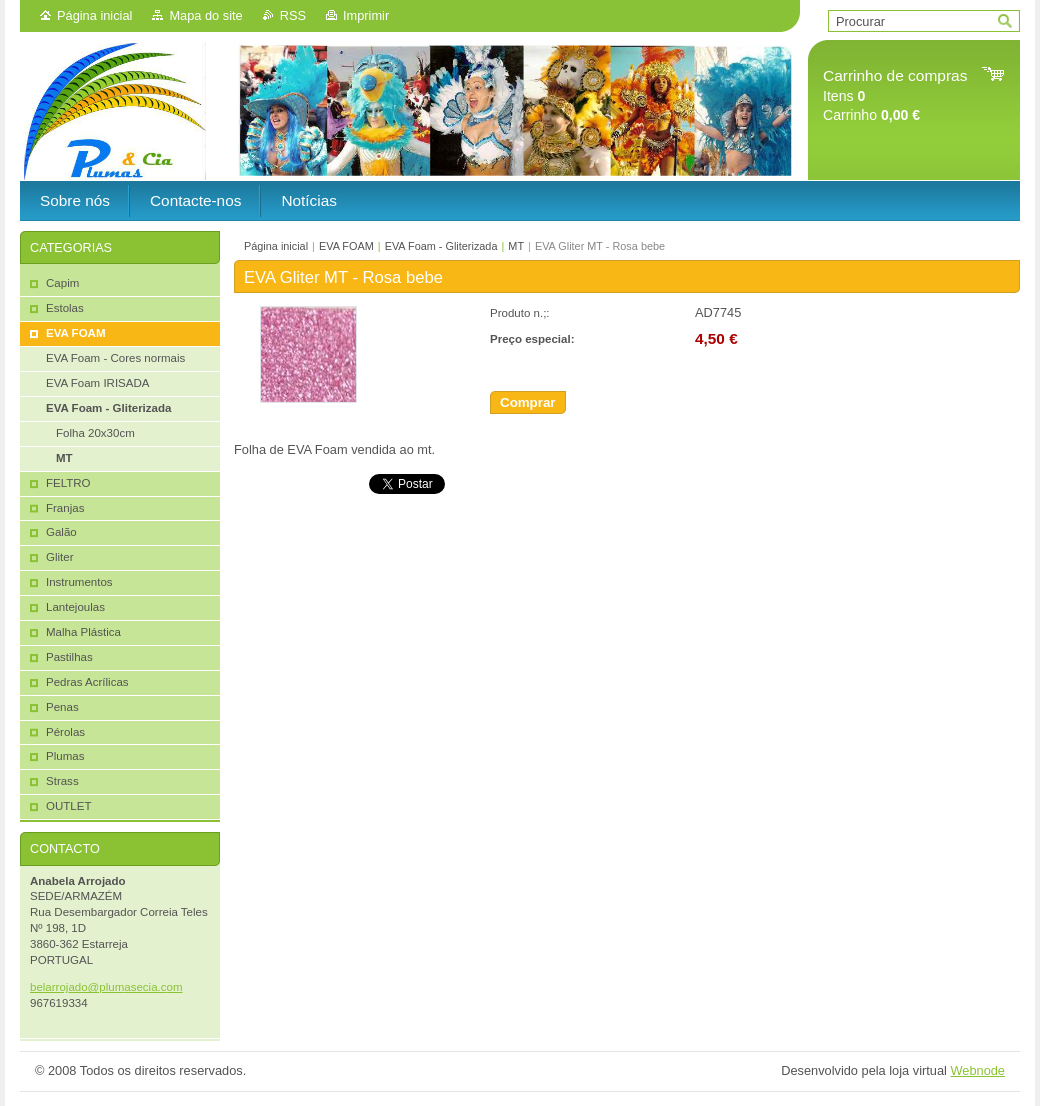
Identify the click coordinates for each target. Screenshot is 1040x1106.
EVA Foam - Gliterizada (441, 246)
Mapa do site (205, 15)
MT (516, 246)
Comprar (528, 402)
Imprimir (366, 15)
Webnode (977, 1070)
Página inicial (94, 15)
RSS (293, 15)
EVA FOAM (346, 246)
